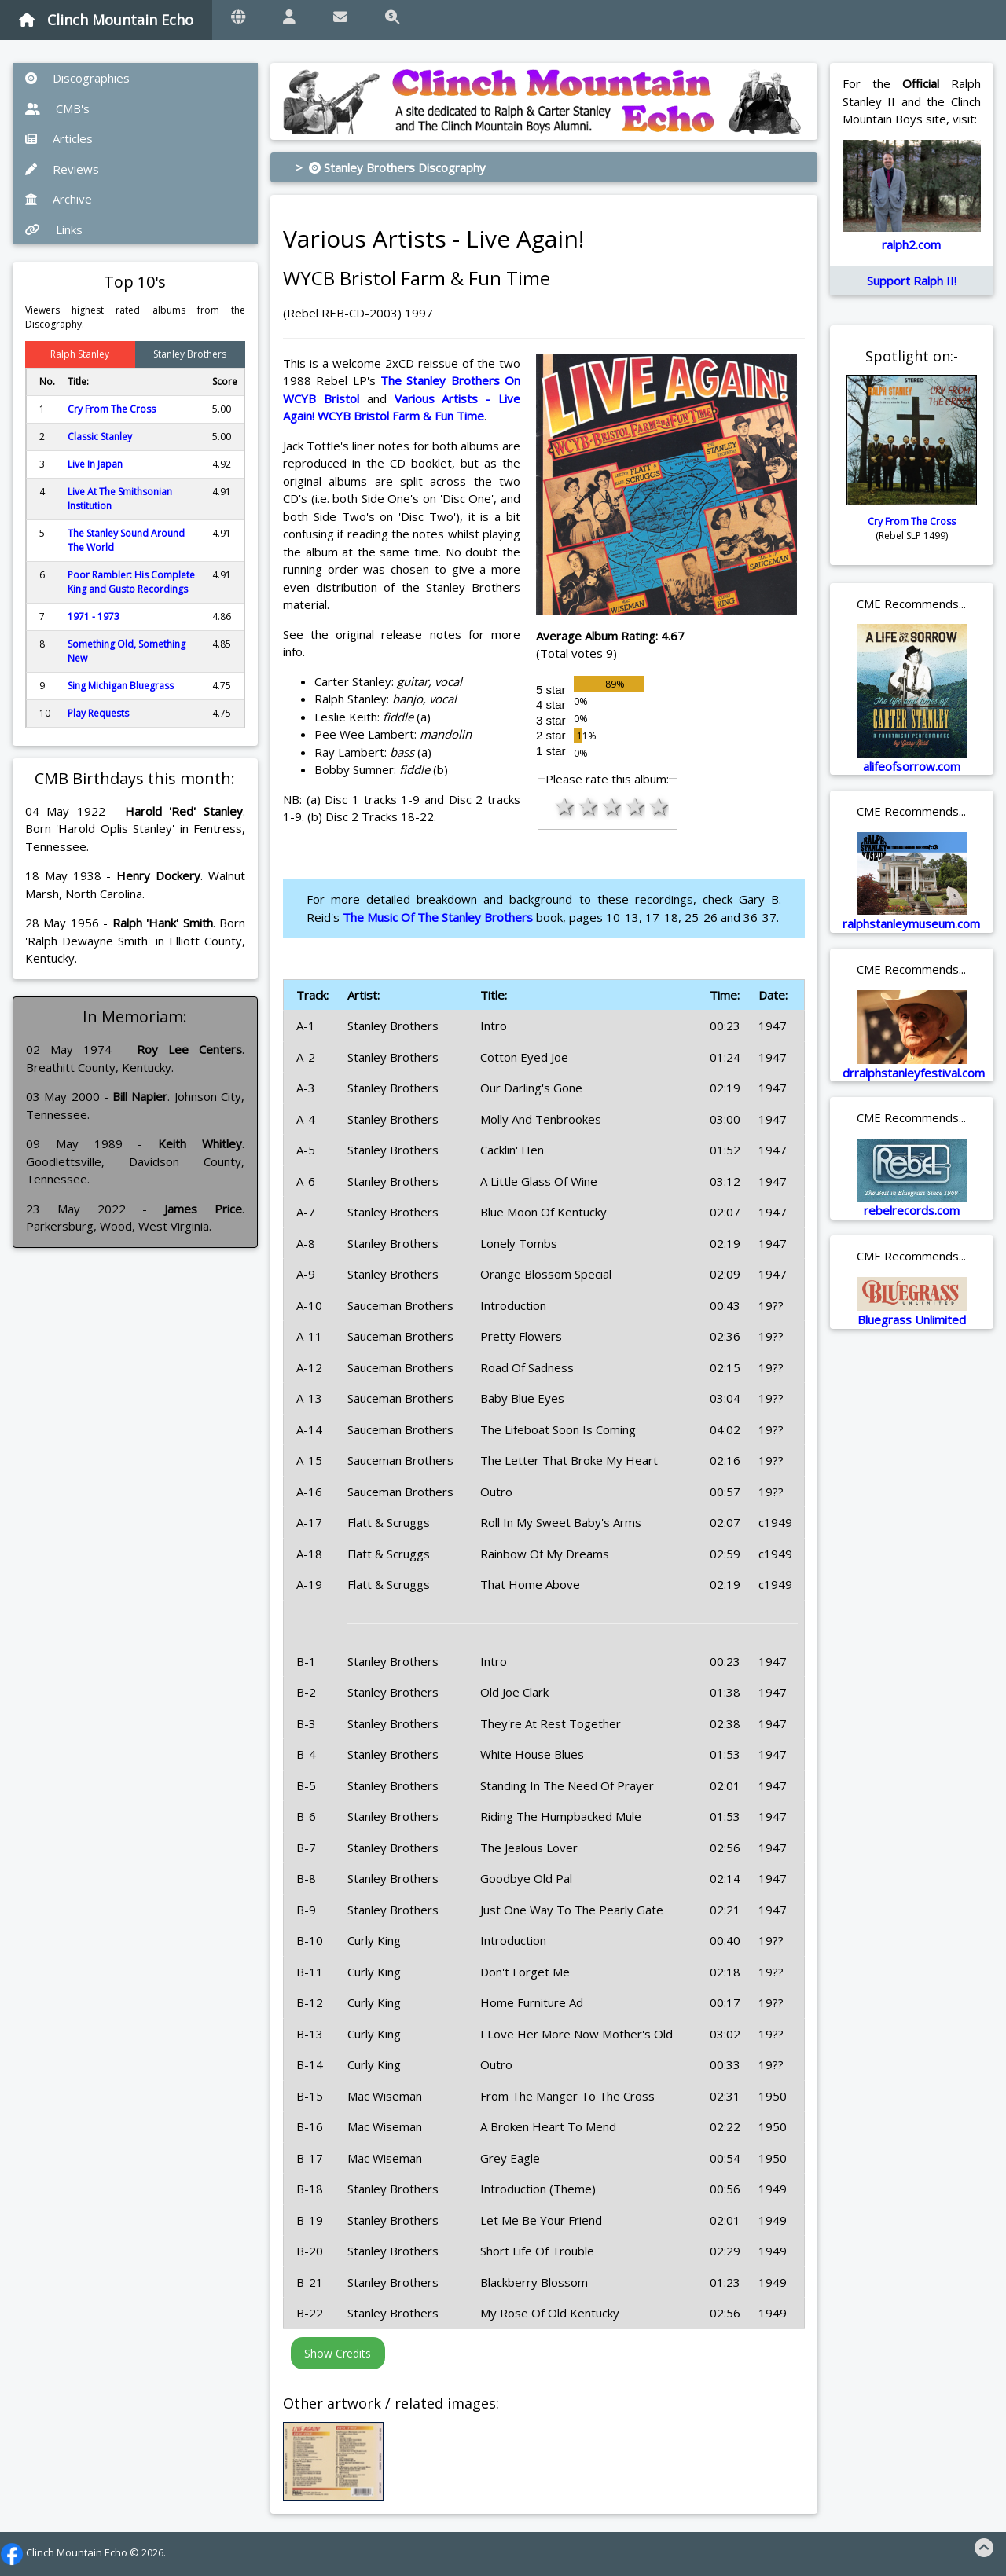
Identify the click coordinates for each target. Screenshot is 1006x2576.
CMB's (57, 108)
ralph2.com (911, 244)
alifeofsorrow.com (911, 766)
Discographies (77, 78)
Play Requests (98, 713)
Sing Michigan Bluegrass (121, 685)
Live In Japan (95, 464)
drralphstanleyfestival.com (914, 1073)
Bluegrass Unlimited (911, 1319)
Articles (59, 138)
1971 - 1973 (93, 616)
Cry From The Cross (112, 409)
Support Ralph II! (911, 280)
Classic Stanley (100, 436)
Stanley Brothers (189, 354)
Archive (58, 199)
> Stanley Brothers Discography (391, 167)
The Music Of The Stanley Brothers (438, 917)
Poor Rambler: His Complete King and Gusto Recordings (131, 582)
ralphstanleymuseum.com (911, 923)
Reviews (62, 169)
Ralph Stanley (79, 354)
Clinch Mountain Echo (106, 19)
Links (54, 229)
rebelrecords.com (912, 1210)
